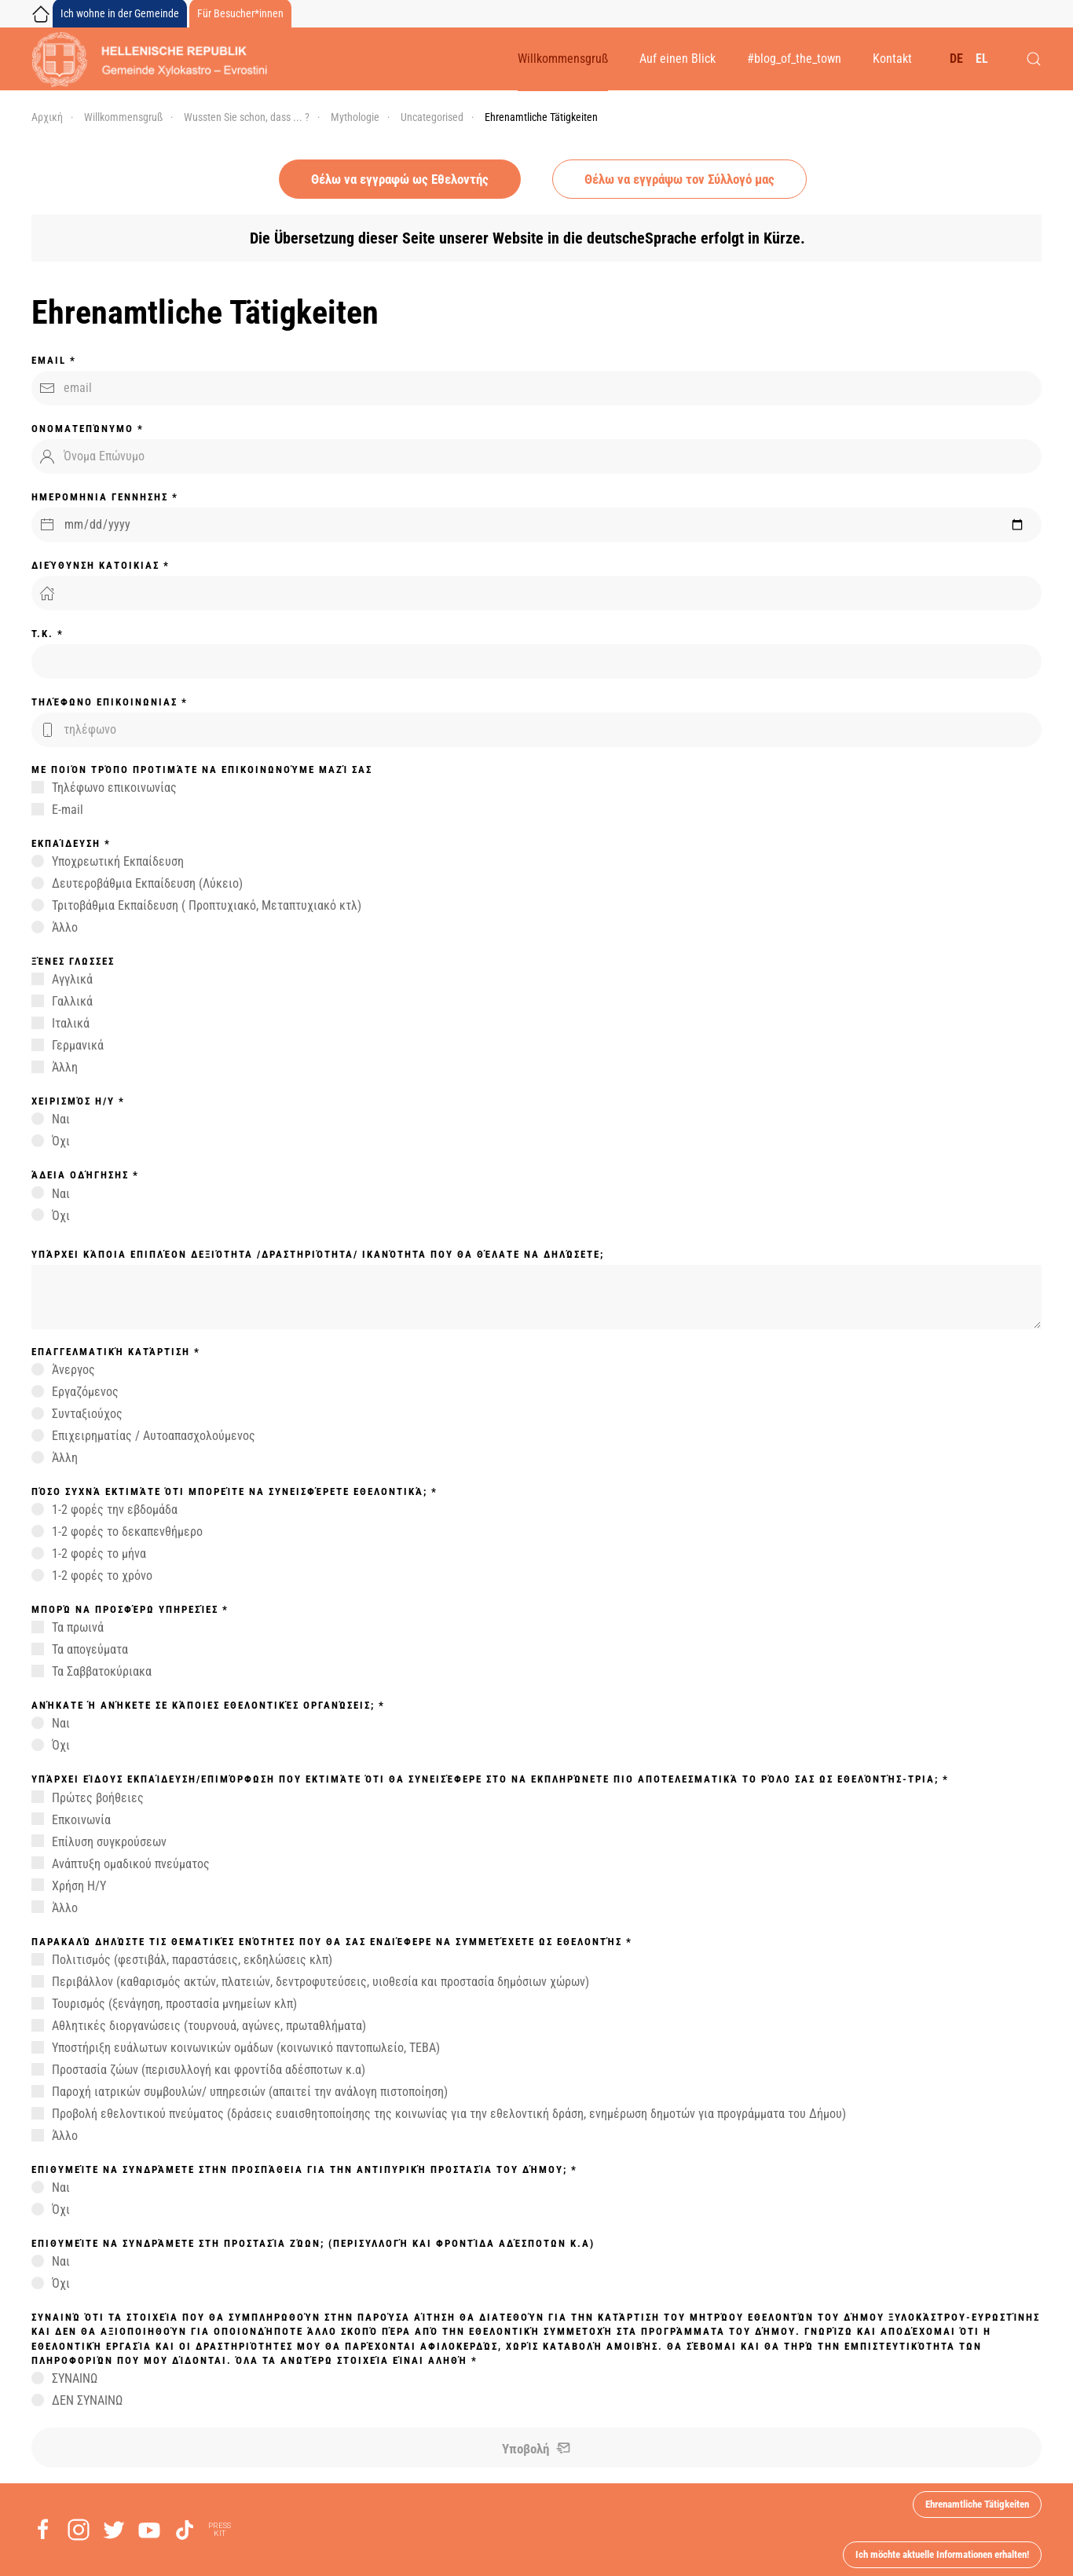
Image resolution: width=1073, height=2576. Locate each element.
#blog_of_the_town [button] (794, 58)
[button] (1034, 58)
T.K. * (47, 633)
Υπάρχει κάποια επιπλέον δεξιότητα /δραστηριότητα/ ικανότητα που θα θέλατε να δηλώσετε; (317, 1254)
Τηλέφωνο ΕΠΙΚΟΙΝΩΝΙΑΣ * (109, 702)
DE (956, 58)
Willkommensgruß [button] (563, 58)
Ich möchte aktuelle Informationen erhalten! (942, 2554)
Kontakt (892, 58)
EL (982, 58)
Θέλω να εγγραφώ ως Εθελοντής (400, 179)
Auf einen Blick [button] (677, 58)
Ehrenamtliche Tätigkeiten (977, 2504)
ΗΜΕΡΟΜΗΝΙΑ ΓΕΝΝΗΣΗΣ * (104, 497)
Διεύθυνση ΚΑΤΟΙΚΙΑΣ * (100, 565)
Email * (53, 360)
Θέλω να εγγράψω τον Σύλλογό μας (679, 179)
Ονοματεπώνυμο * (87, 428)
